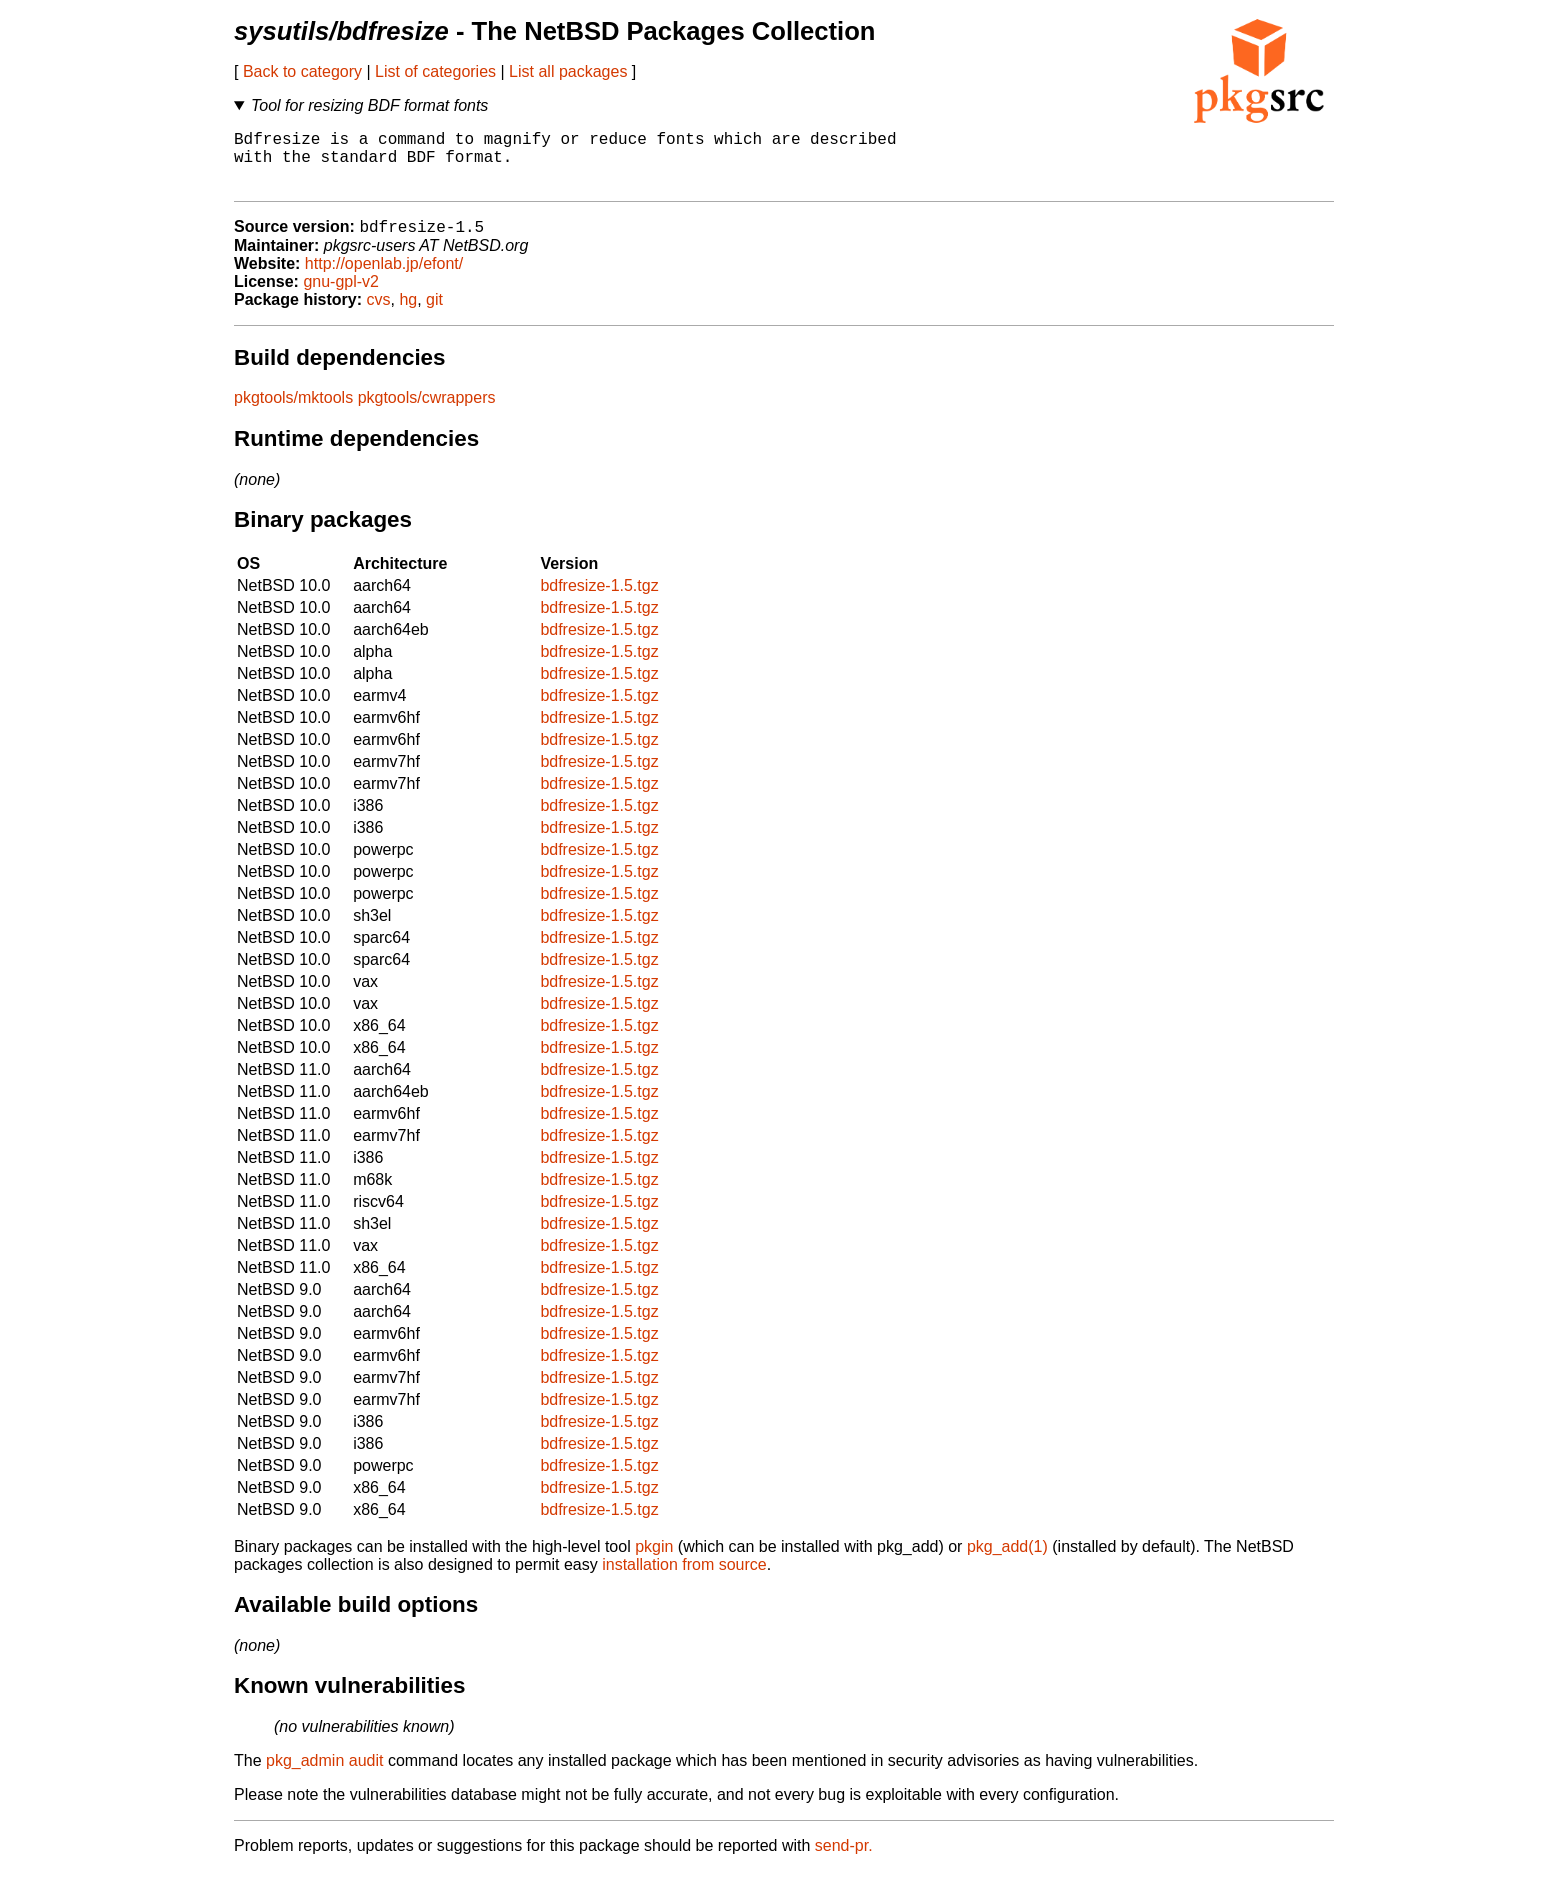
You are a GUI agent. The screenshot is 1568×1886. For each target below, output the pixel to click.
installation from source (684, 1579)
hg (408, 314)
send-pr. (844, 1860)
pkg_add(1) (1007, 1561)
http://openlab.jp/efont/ (384, 278)
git (434, 314)
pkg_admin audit (324, 1775)
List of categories (435, 71)
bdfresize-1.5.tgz (599, 600)
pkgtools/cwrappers (427, 412)
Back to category (302, 71)
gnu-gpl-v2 (341, 296)
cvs (379, 314)
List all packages (568, 71)
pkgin (654, 1561)
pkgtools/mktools (293, 412)
